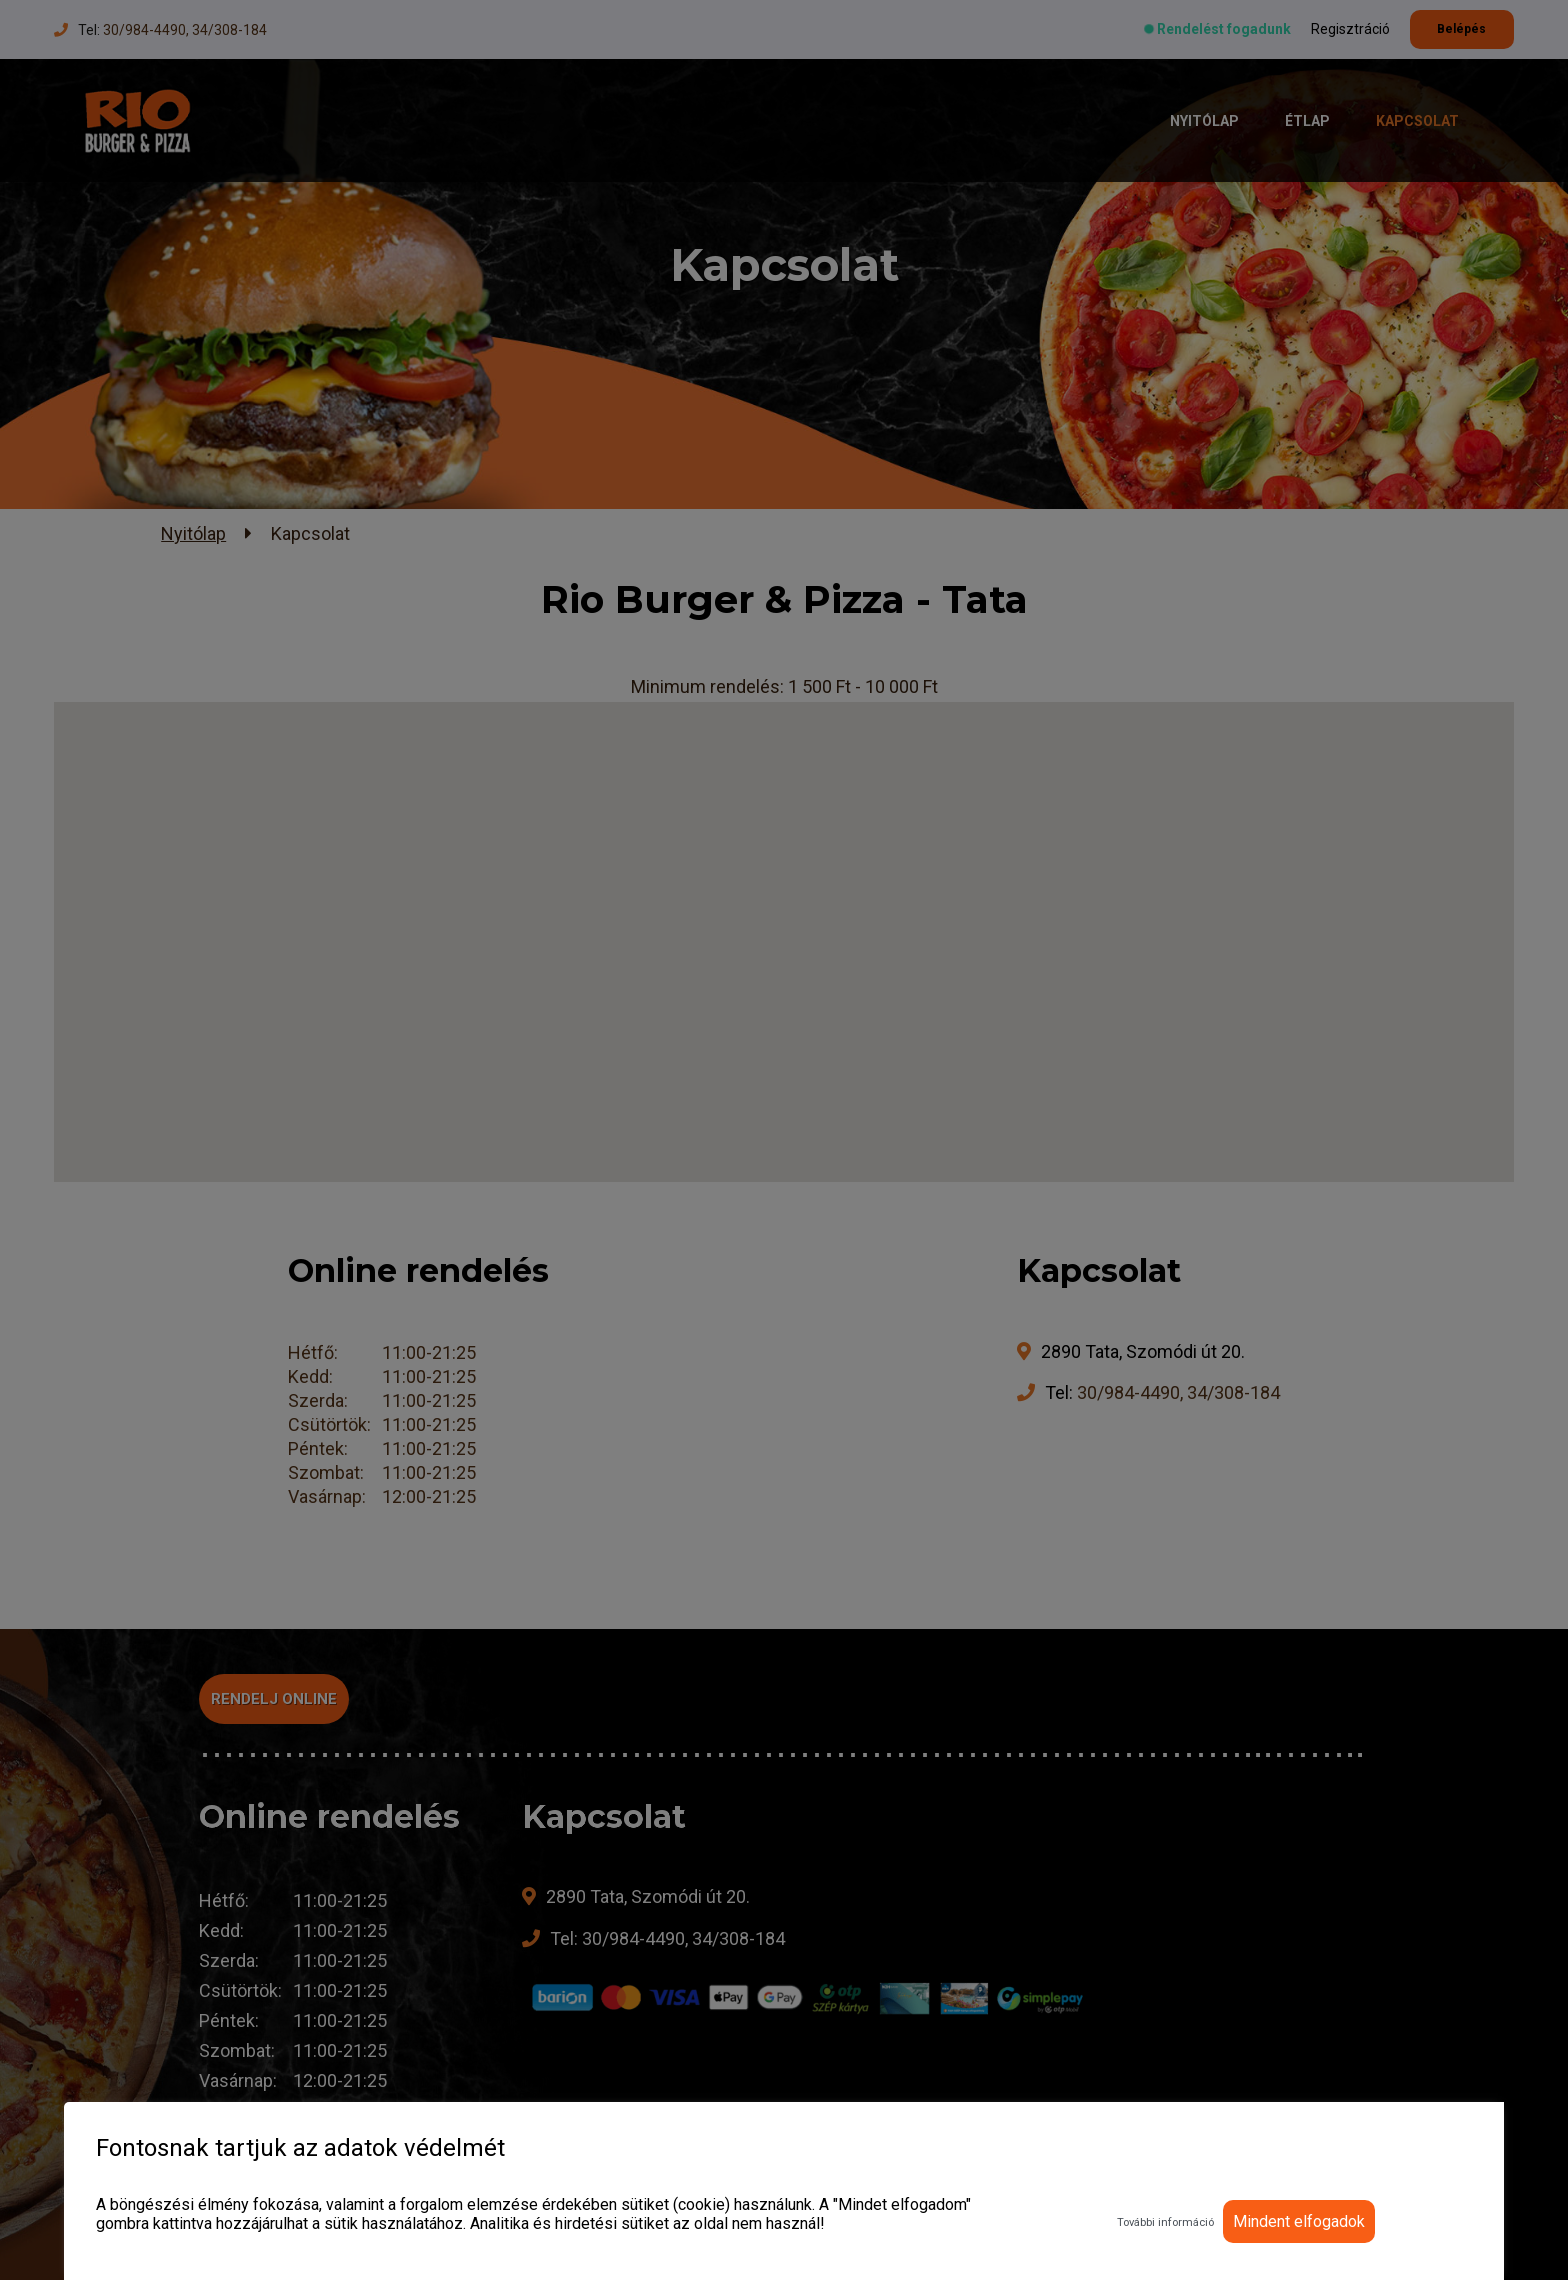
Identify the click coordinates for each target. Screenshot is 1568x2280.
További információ (1165, 2222)
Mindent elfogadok (1299, 2221)
